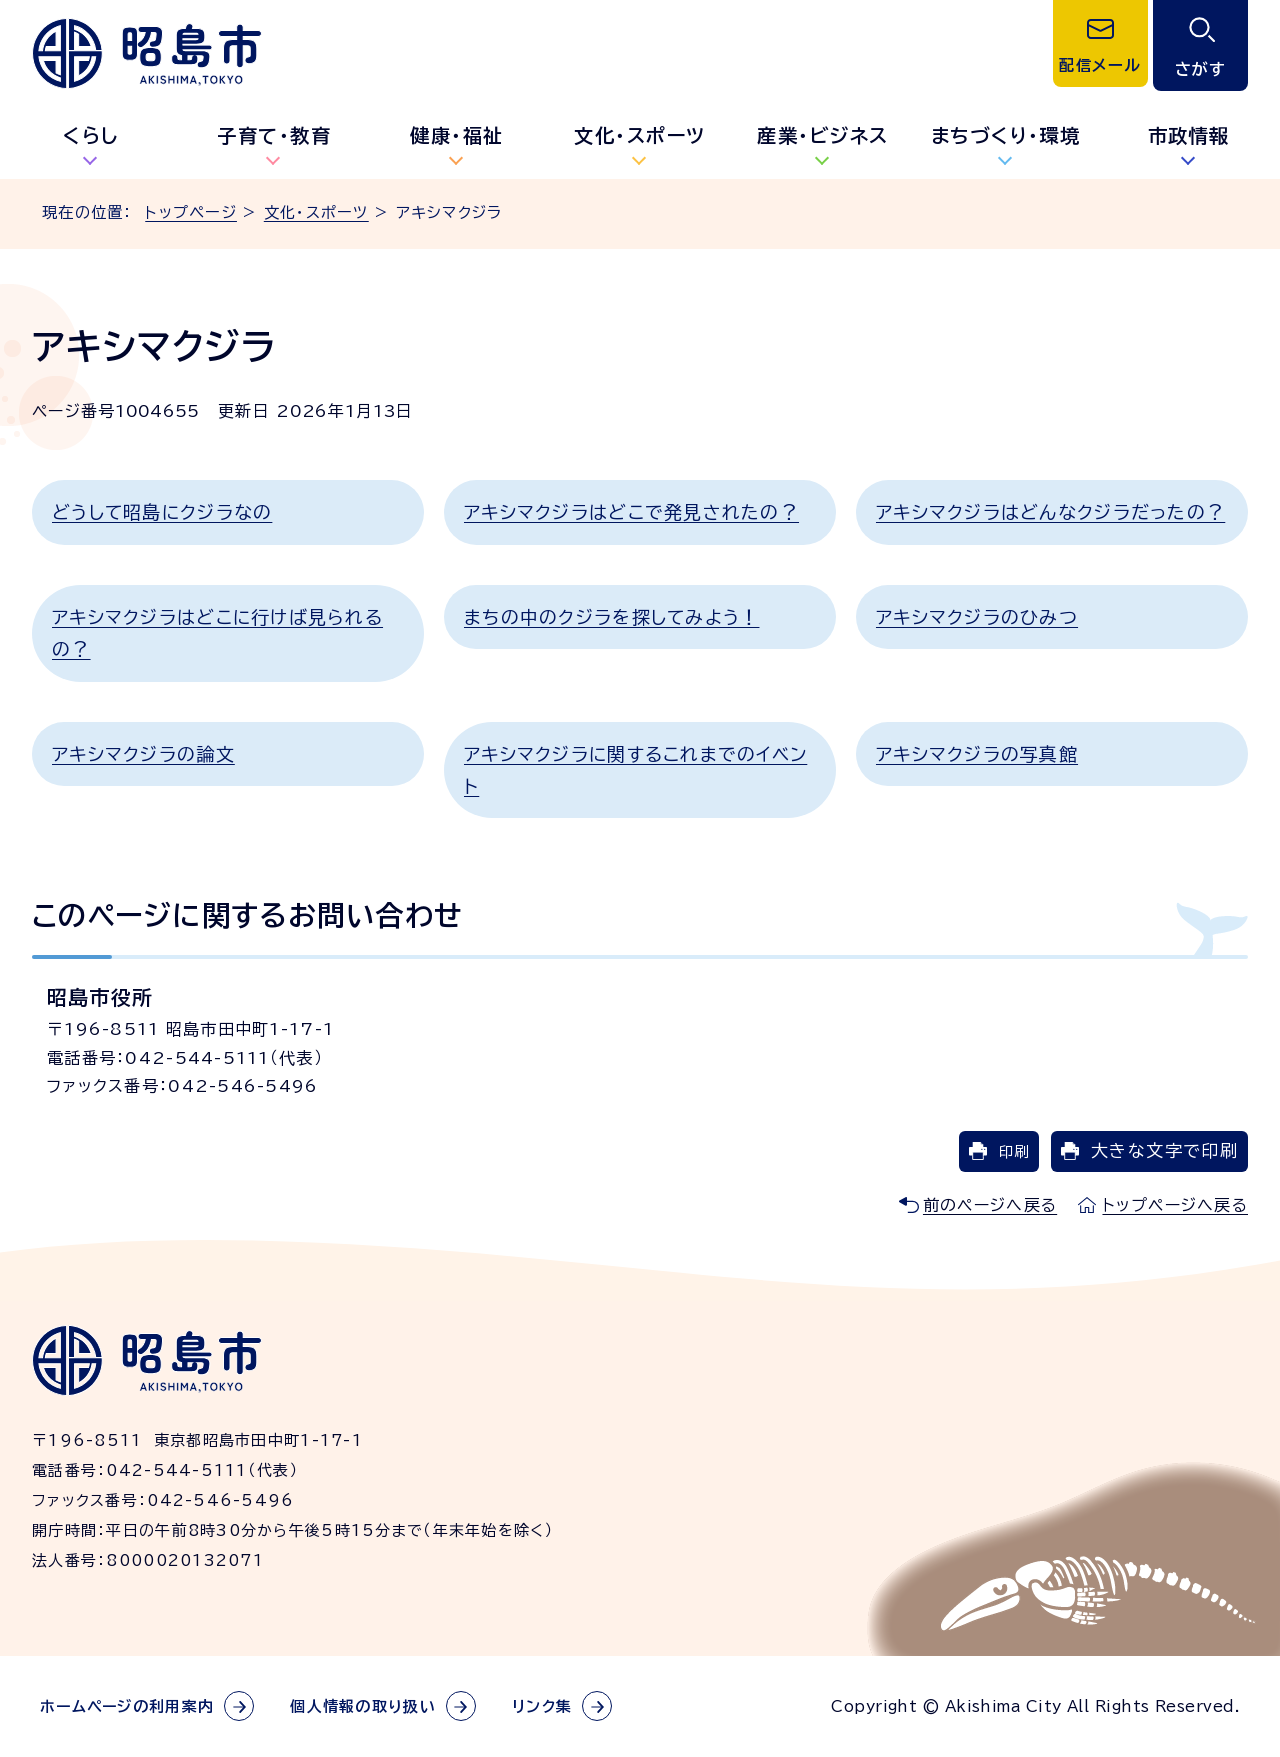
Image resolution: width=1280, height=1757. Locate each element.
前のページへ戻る (990, 1205)
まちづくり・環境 (1006, 135)
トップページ (191, 212)
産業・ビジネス (823, 135)
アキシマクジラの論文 (143, 754)
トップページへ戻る (1175, 1205)
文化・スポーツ (640, 135)
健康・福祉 (457, 135)
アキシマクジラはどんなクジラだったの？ (1050, 512)
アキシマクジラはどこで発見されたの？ (631, 512)
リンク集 (542, 1706)
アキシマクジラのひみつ (977, 617)
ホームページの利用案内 (127, 1706)
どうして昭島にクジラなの (162, 512)
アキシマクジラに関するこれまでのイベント (635, 770)
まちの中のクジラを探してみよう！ (611, 617)
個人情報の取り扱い (363, 1706)
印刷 (1014, 1151)
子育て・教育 (274, 135)
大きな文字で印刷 (1164, 1150)
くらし (91, 135)
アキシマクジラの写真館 (977, 754)
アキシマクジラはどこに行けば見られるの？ (217, 633)
